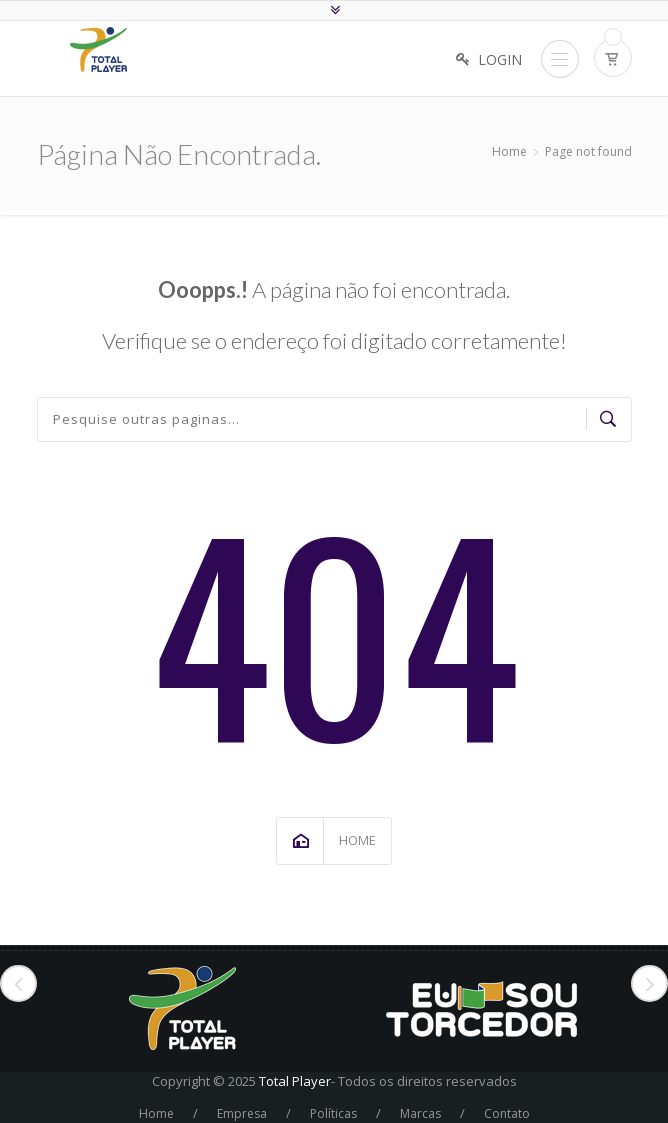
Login (500, 59)
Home (509, 151)
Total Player (295, 1081)
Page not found (588, 151)
